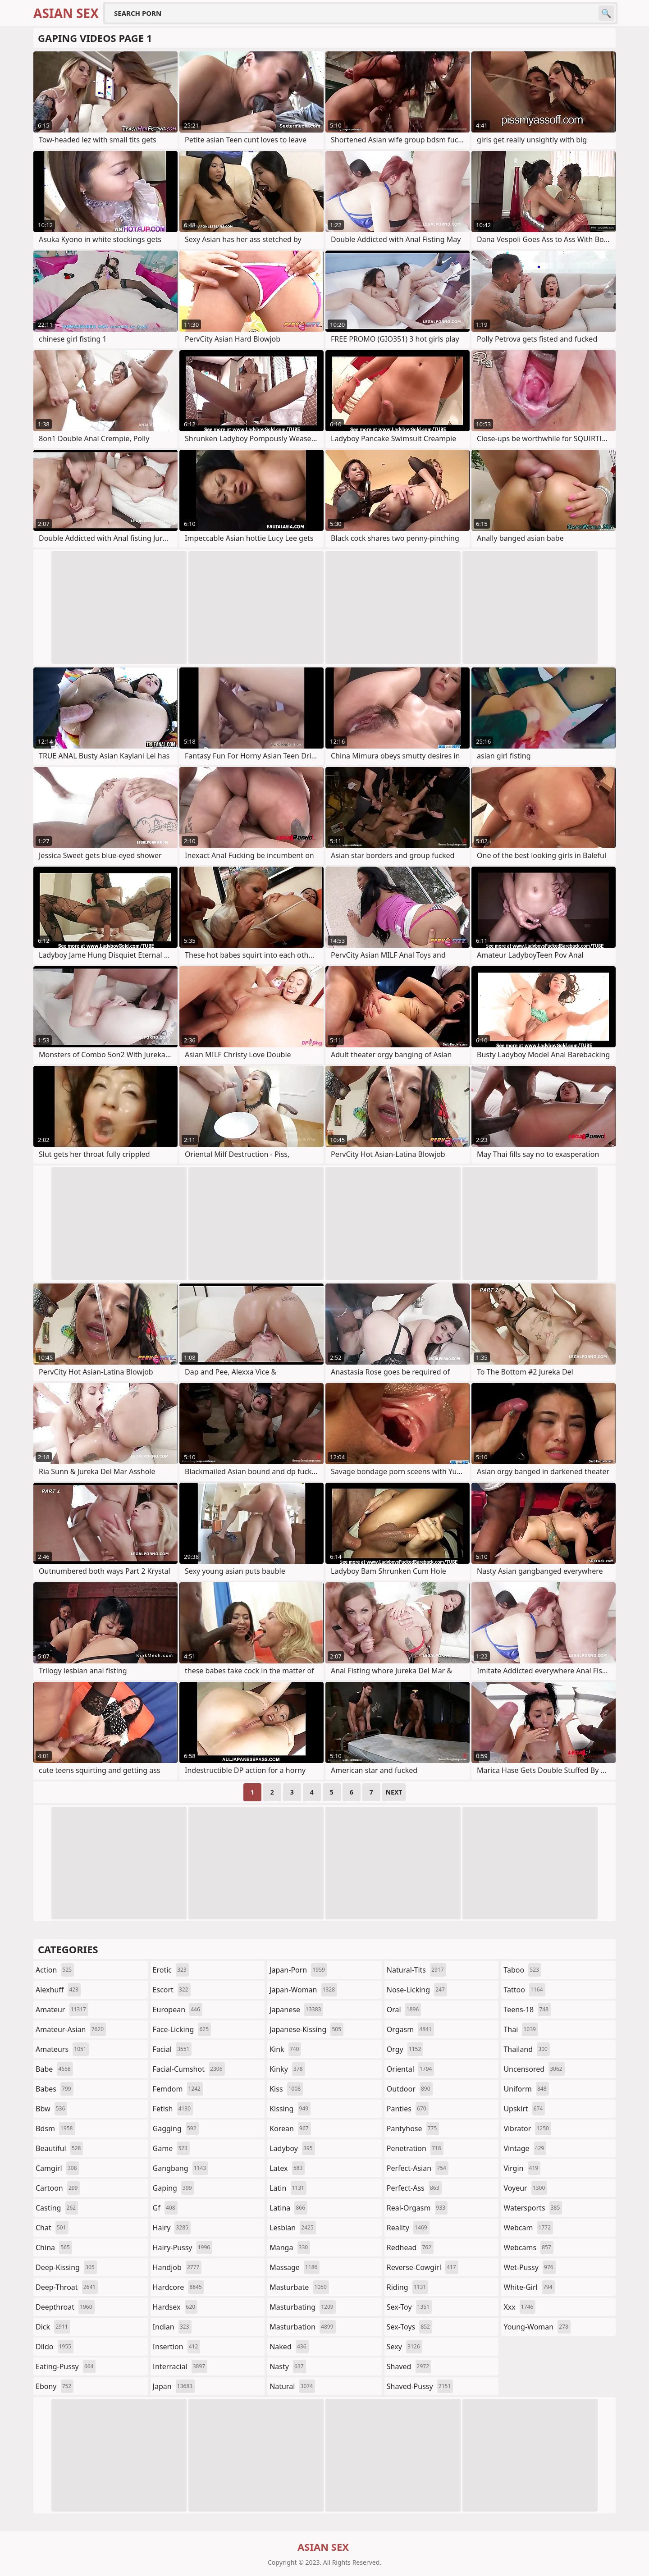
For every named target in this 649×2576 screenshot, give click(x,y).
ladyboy (292, 2148)
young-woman (537, 2327)
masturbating (303, 2307)
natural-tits (416, 1970)
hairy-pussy (183, 2247)
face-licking (182, 2029)
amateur (62, 2009)
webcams (528, 2247)
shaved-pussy (420, 2386)
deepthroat (65, 2307)
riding (407, 2287)
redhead (410, 2247)
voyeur (525, 2188)
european (177, 2009)
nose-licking (417, 1989)
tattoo (524, 1989)
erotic (171, 1970)
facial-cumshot (189, 2069)
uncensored (533, 2069)
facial (172, 2049)
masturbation (302, 2327)
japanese (296, 2009)
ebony (54, 2386)
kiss (286, 2089)
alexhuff (58, 1989)
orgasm (410, 2029)
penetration (415, 2148)
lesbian (293, 2227)
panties (408, 2108)
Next (394, 1792)
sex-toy (409, 2307)
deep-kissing (66, 2267)
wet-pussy (529, 2267)
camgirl (57, 2168)
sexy (404, 2346)
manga (290, 2247)
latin (288, 2188)
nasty (288, 2366)
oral (404, 2009)
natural (292, 2386)
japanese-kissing (306, 2029)
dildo (54, 2346)
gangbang (181, 2168)
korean (290, 2128)
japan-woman (303, 1989)
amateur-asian (71, 2029)
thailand (526, 2049)
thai (520, 2029)
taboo (522, 1970)
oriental (410, 2069)
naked (289, 2346)
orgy (405, 2049)
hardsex (175, 2307)
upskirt (524, 2108)
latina (288, 2208)
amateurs (62, 2049)
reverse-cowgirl (422, 2267)
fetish (173, 2108)
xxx (519, 2307)
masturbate (299, 2287)
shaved (409, 2366)
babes (54, 2089)
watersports (532, 2208)
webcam (528, 2227)
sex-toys (409, 2327)
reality (408, 2227)
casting (57, 2208)
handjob (177, 2267)
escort (172, 1989)
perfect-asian (417, 2168)
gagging (176, 2128)
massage (295, 2267)
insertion (177, 2346)
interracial (180, 2366)
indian (172, 2327)
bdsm (55, 2128)
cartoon (58, 2188)
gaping (173, 2188)
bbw (51, 2108)
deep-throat (67, 2287)
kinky (287, 2069)
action (55, 1970)
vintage (524, 2148)
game (171, 2148)
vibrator (527, 2128)
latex (287, 2168)
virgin (521, 2168)
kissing (290, 2108)
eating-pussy (66, 2366)
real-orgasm (417, 2208)
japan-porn (298, 1970)
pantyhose (413, 2128)
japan (174, 2386)
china (54, 2247)
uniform (525, 2089)
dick (53, 2327)
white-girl (528, 2287)
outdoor (410, 2089)
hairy (172, 2227)
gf (165, 2208)
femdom (178, 2089)
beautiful (59, 2148)
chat (52, 2227)
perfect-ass (414, 2188)
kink (285, 2049)
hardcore (178, 2287)
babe (54, 2069)
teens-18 (527, 2009)
